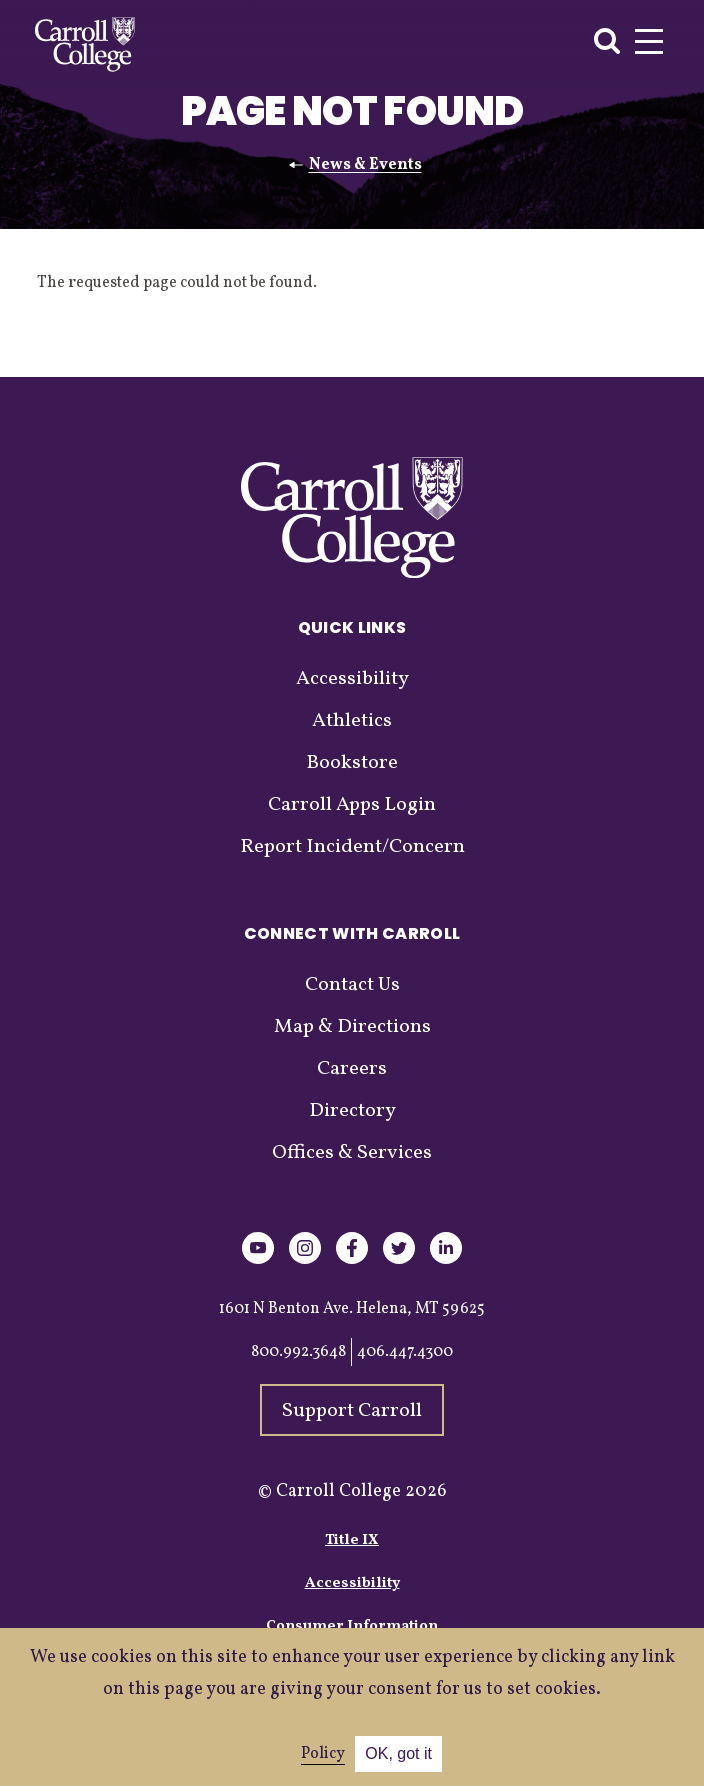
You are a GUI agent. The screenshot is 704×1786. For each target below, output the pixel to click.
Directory (352, 1111)
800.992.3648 (298, 1352)
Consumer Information (352, 1626)
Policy (323, 1754)
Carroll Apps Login (352, 805)
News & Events (365, 165)
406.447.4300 (405, 1352)
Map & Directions (352, 1027)
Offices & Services (352, 1153)
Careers (352, 1069)
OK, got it (398, 1753)
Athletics (352, 721)
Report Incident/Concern (352, 847)
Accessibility (352, 679)
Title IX (352, 1540)
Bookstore (352, 763)
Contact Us (352, 985)
